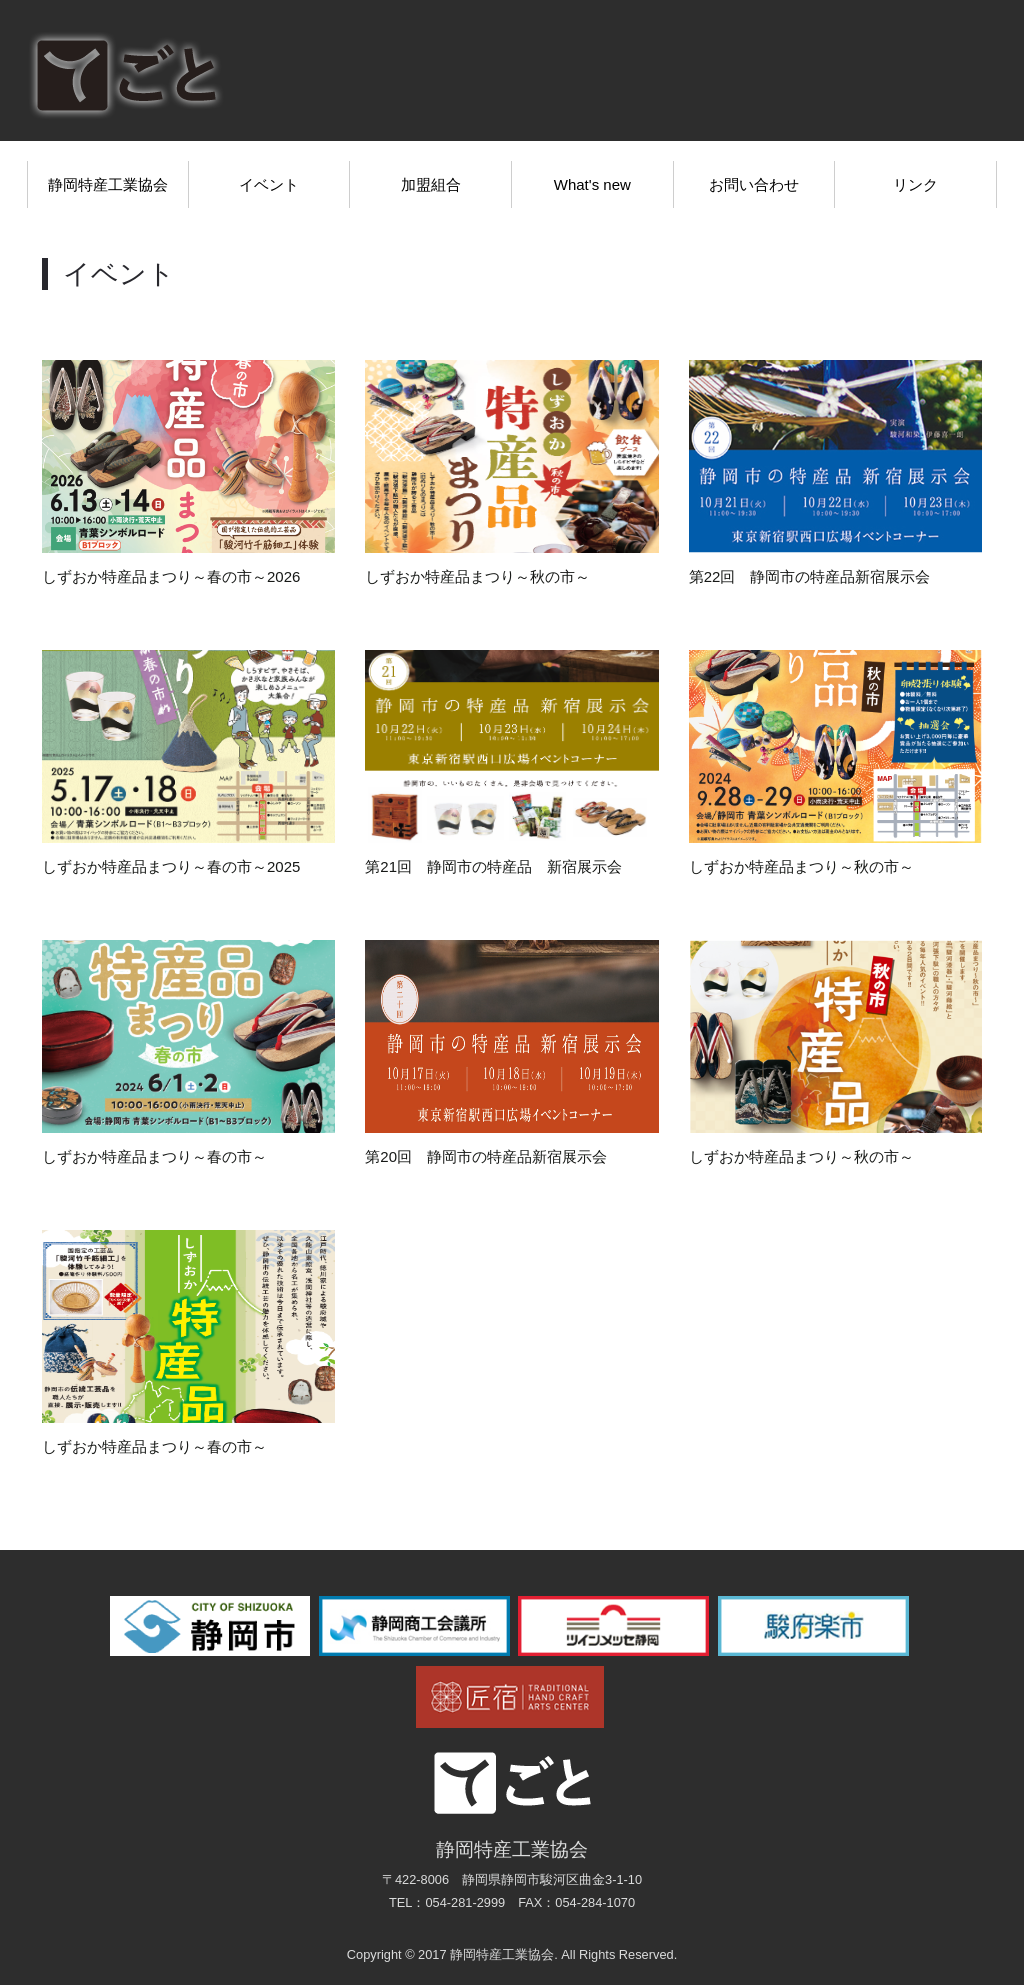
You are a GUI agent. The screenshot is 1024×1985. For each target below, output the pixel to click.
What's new (592, 184)
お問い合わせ (754, 184)
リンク (915, 184)
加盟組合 (431, 184)
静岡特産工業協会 (108, 184)
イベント (269, 184)
